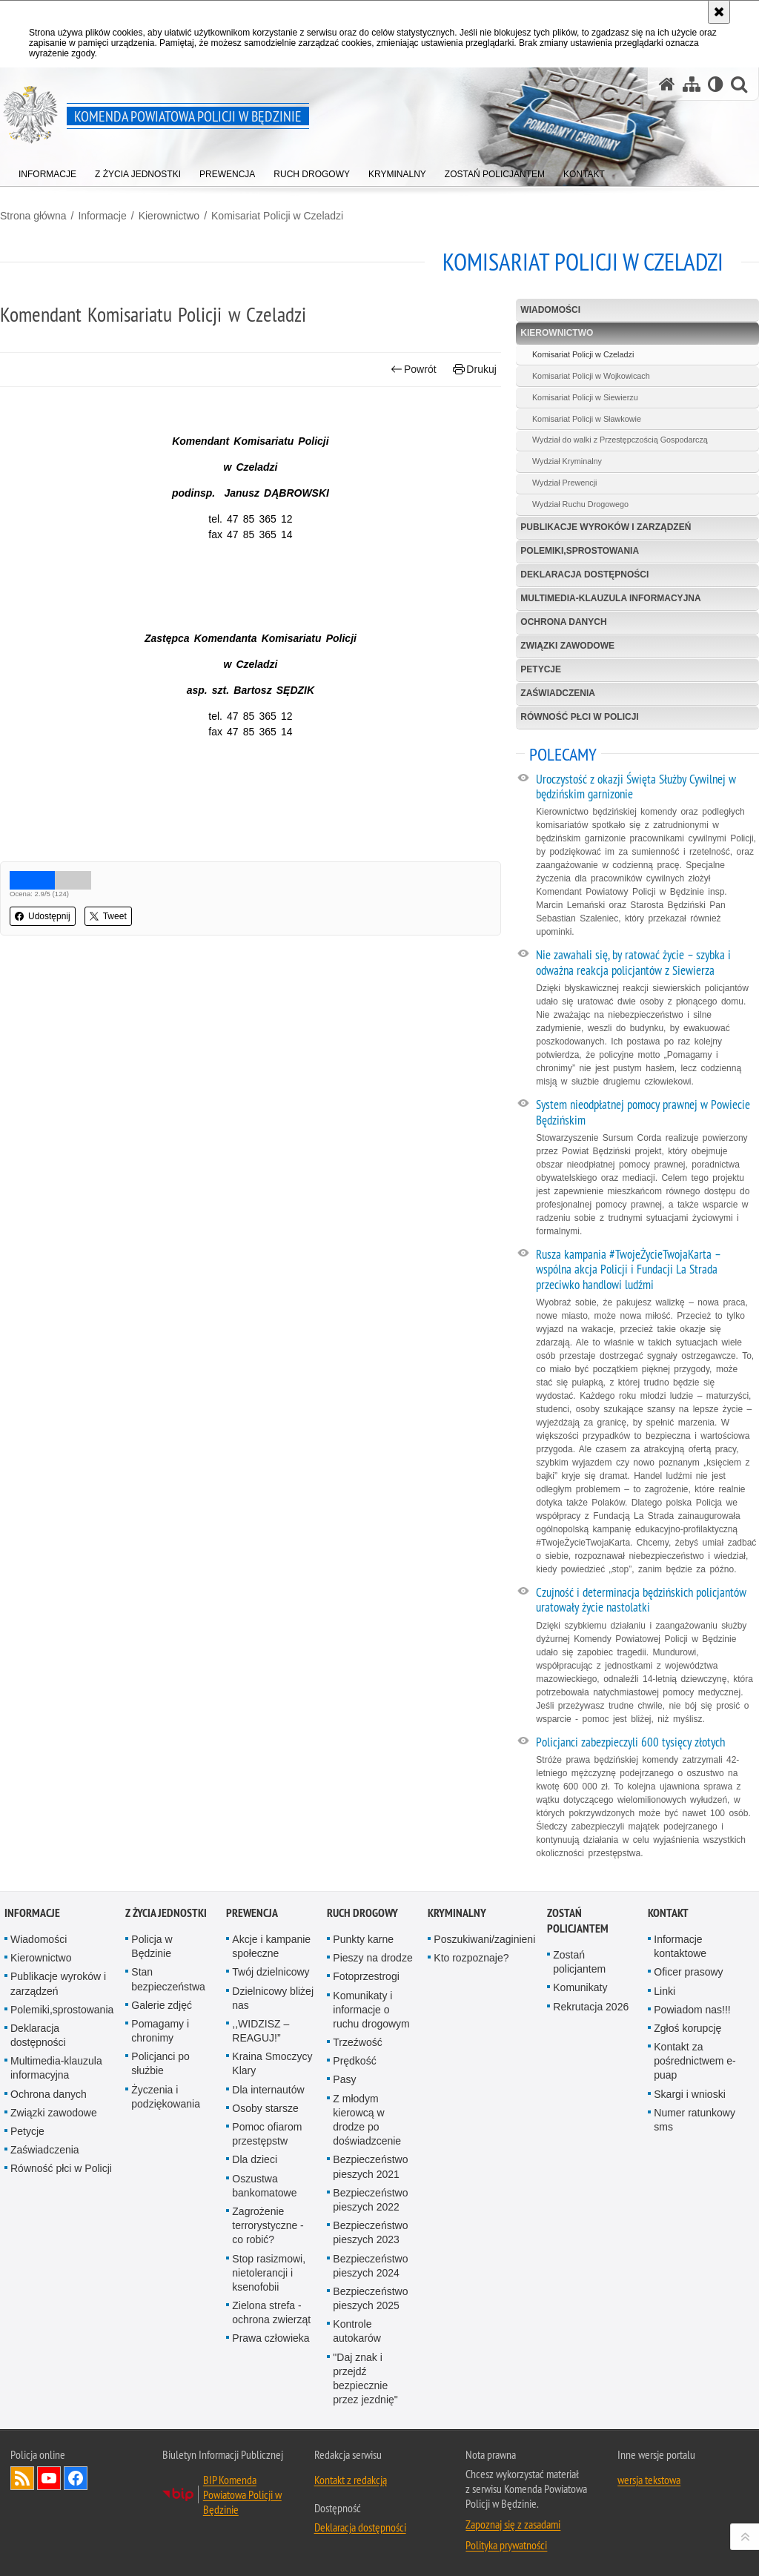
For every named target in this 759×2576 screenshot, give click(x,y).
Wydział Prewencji (564, 482)
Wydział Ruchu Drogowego (580, 504)
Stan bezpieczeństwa (168, 1979)
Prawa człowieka (270, 2338)
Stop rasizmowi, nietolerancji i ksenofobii (268, 2273)
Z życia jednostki (166, 1913)
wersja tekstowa (648, 2479)
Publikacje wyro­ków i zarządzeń (605, 527)
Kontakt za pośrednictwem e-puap (695, 2061)
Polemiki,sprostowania (579, 551)
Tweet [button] (108, 916)
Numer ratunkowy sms (694, 2120)
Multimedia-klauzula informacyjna (610, 598)
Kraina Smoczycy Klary (272, 2063)
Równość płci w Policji (579, 717)
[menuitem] (47, 171)
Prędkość (354, 2061)
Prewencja (252, 1913)
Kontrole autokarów (357, 2331)
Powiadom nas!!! (692, 2010)
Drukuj (475, 369)
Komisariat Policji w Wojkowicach (591, 375)
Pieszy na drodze (372, 1958)
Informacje (102, 216)
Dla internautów (268, 2090)
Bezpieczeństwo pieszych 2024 (370, 2266)
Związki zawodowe (567, 645)
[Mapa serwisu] (691, 84)
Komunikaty (580, 1987)
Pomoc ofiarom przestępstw (267, 2134)
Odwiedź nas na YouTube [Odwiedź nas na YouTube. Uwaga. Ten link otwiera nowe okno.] (49, 2478)
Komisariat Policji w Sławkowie (586, 418)
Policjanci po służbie (160, 2063)
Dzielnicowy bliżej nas (273, 1998)
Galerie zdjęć (161, 2005)
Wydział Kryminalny (567, 461)
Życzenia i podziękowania (165, 2097)
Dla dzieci (254, 2159)
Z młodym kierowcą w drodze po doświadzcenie (367, 2120)
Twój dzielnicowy (270, 1972)
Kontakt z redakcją (350, 2479)
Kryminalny (457, 1913)
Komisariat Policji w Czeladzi (277, 216)
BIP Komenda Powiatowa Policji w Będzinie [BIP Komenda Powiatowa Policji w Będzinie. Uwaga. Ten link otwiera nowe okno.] (242, 2494)
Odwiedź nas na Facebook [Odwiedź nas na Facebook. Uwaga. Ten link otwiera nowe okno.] (75, 2478)
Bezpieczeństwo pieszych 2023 (370, 2232)
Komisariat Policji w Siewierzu (585, 397)
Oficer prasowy (688, 1972)
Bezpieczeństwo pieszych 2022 (370, 2200)
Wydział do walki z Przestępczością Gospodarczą (620, 439)
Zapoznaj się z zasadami (512, 2524)
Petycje (540, 669)
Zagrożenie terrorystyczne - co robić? (267, 2225)
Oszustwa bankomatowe (264, 2186)
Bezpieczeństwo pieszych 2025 (370, 2298)
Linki (664, 1991)
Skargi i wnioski (689, 2094)
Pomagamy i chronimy (160, 2031)
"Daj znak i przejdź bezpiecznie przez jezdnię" (365, 2378)
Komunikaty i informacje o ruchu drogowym (371, 2010)
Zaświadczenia (557, 693)
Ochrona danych (563, 622)
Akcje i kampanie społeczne (271, 1946)
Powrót (414, 369)
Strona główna (33, 216)
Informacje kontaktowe (680, 1946)
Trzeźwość (357, 2042)
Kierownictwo (169, 216)
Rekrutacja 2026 (591, 2007)
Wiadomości (550, 310)
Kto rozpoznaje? (471, 1958)
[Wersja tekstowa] (715, 84)
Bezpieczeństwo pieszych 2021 (370, 2166)
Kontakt (668, 1913)
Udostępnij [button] (42, 916)
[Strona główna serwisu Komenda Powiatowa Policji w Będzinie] (667, 84)
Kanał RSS (22, 2478)
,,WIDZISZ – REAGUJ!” (260, 2031)
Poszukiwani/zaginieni (484, 1939)
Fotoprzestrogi (366, 1976)
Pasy (344, 2079)
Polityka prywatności (506, 2544)
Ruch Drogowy (362, 1913)
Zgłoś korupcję (687, 2028)
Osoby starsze (265, 2108)
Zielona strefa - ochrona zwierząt (271, 2312)
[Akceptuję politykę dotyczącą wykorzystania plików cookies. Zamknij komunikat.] (719, 12)
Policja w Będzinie (151, 1946)
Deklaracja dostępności (584, 574)
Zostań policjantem (578, 1920)
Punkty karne (363, 1939)
